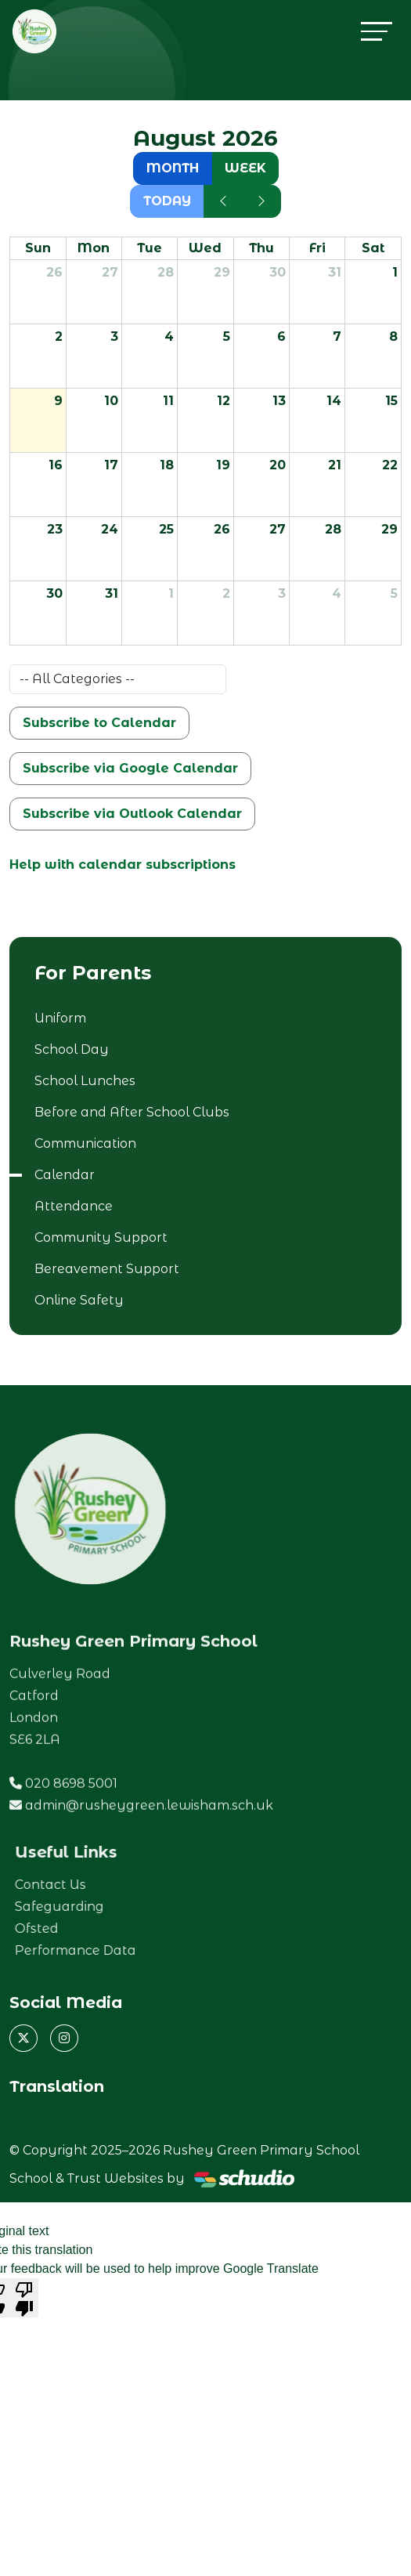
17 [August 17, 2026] (111, 465)
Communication (85, 1143)
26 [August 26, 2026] (222, 529)
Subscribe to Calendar (99, 722)
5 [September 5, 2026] (394, 593)
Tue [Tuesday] (149, 248)
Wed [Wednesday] (205, 248)
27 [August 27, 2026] (277, 529)
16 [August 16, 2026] (56, 465)
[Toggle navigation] (377, 31)
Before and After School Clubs (131, 1112)
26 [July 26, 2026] (54, 272)
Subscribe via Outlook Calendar (132, 813)
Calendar (64, 1174)
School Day (71, 1049)
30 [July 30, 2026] (277, 272)
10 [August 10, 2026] (111, 400)
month (172, 168)
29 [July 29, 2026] (222, 272)
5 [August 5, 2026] (226, 336)
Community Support (101, 1237)
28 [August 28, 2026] (333, 529)
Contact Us (91, 1884)
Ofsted (77, 1928)
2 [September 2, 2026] (226, 593)
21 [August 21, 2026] (334, 465)
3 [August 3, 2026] (114, 336)
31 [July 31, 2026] (334, 272)
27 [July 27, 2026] (110, 272)
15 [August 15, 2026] (391, 400)
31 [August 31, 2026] (111, 593)
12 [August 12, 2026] (223, 400)
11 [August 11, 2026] (168, 400)
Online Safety (79, 1300)
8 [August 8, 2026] (393, 336)
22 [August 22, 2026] (390, 465)
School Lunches (84, 1080)
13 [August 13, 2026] (279, 400)
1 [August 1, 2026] (395, 272)
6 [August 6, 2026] (281, 336)
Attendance (73, 1206)
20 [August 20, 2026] (277, 465)
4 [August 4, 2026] (169, 336)
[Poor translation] (24, 2297)
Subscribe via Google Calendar (130, 768)
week (245, 168)
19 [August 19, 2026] (223, 465)
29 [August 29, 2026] (389, 529)
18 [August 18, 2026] (167, 465)
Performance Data (116, 1950)
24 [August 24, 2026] (109, 529)
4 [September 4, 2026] (336, 593)
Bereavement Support (106, 1268)
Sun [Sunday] (38, 248)
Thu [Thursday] (261, 248)
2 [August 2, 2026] (59, 336)
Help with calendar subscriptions (122, 864)
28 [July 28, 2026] (165, 272)
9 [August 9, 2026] (58, 400)
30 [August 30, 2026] (54, 593)
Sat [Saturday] (373, 248)
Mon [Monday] (94, 248)
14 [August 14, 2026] (333, 400)
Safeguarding (100, 1906)
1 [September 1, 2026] (171, 593)
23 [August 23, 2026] (55, 529)
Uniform (60, 1018)
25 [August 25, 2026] (166, 529)
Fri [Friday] (317, 248)
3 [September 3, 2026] (282, 593)
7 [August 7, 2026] (337, 336)
